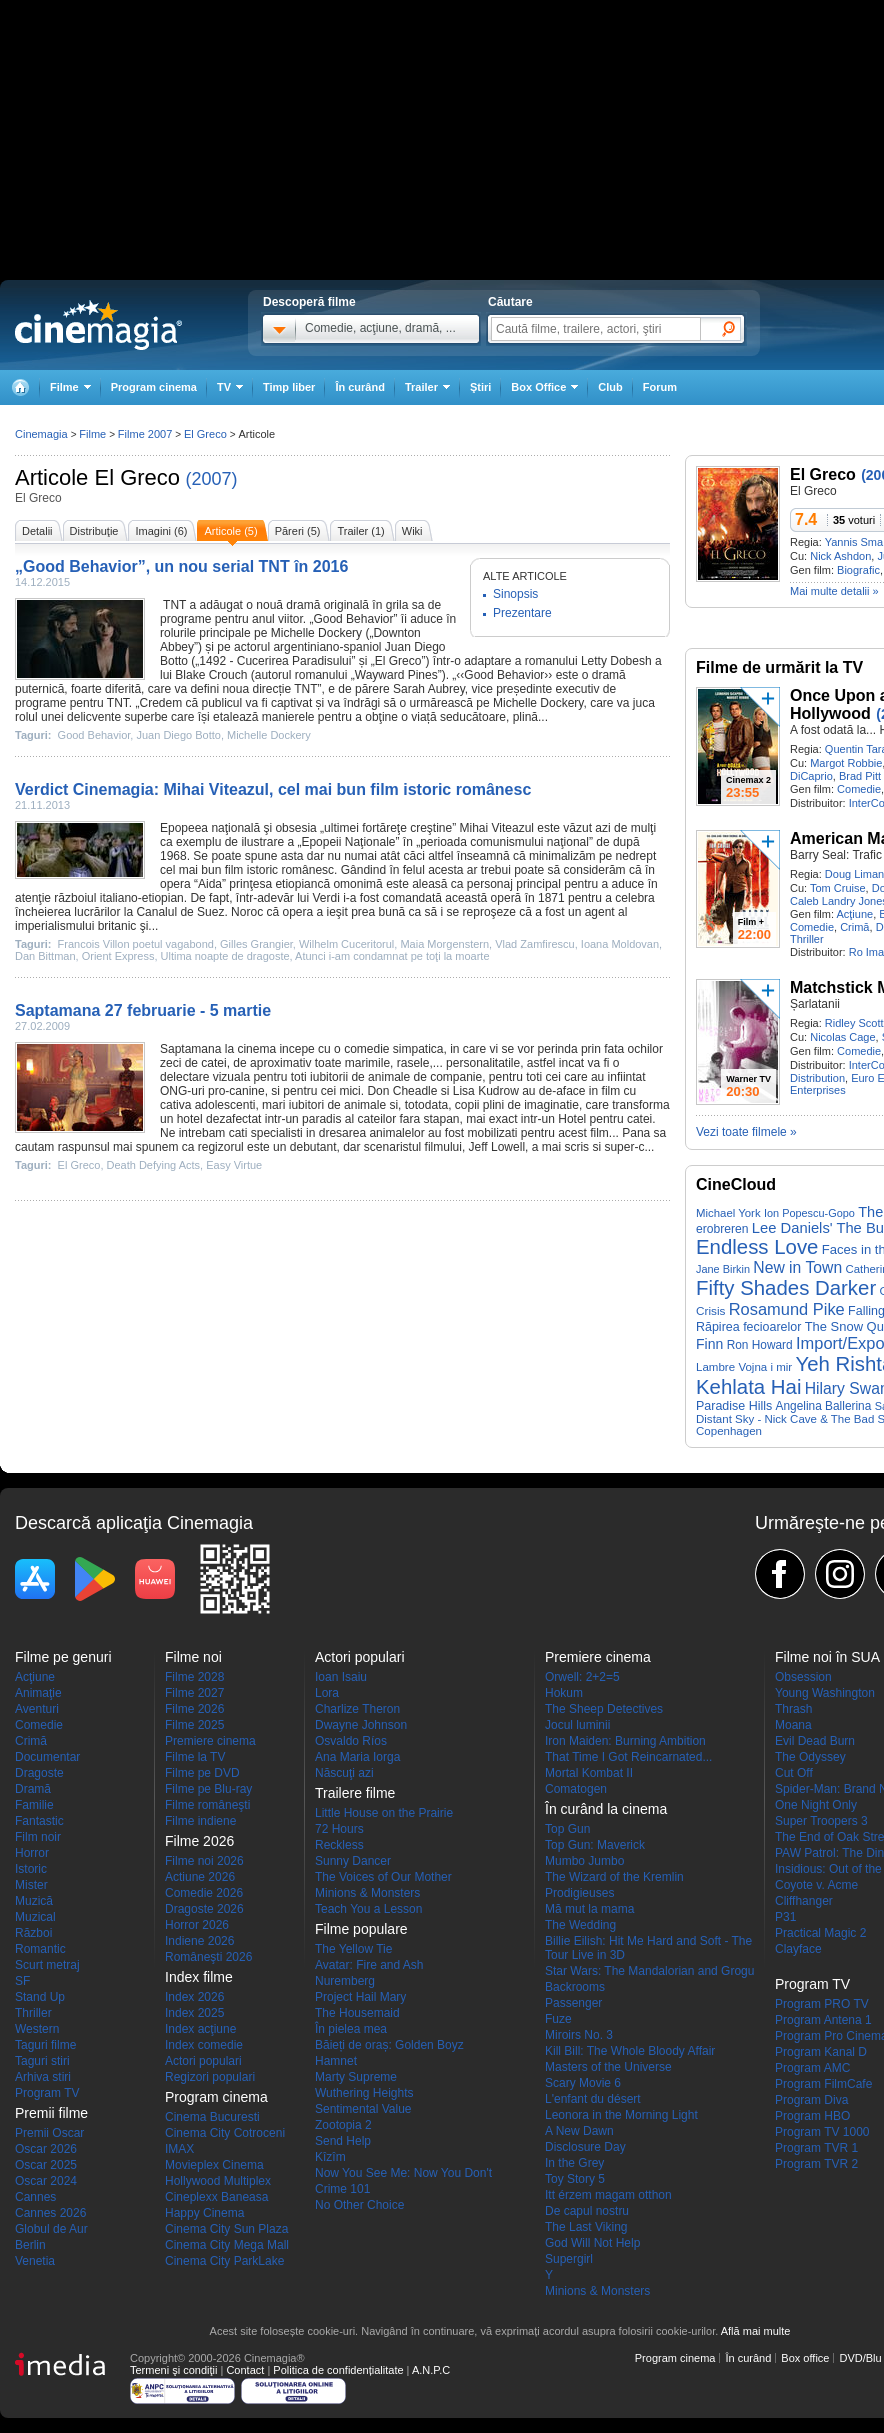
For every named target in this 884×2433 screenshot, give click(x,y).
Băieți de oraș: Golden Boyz (389, 2045)
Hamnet (336, 2061)
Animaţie (38, 1693)
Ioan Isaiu (341, 1677)
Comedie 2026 (204, 1893)
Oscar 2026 (46, 2149)
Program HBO (812, 2116)
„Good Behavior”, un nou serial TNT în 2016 (181, 566)
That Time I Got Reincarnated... (628, 1757)
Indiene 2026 (199, 1941)
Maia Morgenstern (444, 944)
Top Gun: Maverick (595, 1845)
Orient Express (118, 956)
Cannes (35, 2197)
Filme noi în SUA (827, 1657)
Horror (32, 1853)
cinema (256, 1049)
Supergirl (569, 2259)
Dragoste (39, 1773)
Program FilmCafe (823, 2084)
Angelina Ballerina (824, 1406)
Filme (92, 434)
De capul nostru (587, 2211)
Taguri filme (45, 2045)
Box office (805, 2358)
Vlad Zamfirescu (534, 944)
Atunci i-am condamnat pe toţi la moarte (392, 956)
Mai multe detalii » (834, 591)
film (234, 870)
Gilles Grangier (256, 944)
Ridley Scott (854, 1023)
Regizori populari (210, 2077)
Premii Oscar (49, 2133)
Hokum (564, 1693)
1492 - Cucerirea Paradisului (275, 661)
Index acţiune (200, 2029)
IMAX (179, 2149)
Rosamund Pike (787, 1309)
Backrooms (575, 1987)
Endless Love (757, 1247)
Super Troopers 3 (821, 1821)
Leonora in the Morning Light (621, 2115)
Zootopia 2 (343, 2125)
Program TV (47, 2093)
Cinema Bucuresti (212, 2117)
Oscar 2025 (46, 2165)
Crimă (854, 927)
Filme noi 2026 (204, 1861)
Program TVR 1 (816, 2148)
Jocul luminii (577, 1725)
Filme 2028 (194, 1677)
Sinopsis (515, 594)
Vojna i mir (765, 1367)
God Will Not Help (592, 2243)
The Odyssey (810, 1757)
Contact (245, 2370)
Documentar (47, 1757)
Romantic (40, 1949)
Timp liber (289, 387)
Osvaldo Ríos (351, 1741)
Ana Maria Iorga (357, 1757)
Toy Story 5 (575, 2179)
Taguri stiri (42, 2061)
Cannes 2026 (50, 2213)
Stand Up (40, 1997)
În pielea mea (351, 2029)
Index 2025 (194, 2013)
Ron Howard (760, 1345)
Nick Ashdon (840, 556)
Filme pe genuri (63, 1657)
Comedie (859, 789)
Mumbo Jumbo (584, 1861)
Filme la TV (195, 1757)
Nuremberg (345, 1981)
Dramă (33, 1789)
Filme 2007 (145, 434)
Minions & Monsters (367, 1893)
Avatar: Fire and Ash (369, 1965)
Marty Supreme (356, 2077)
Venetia (35, 2261)
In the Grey (574, 2163)
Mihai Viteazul (497, 828)
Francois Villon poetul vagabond (136, 944)
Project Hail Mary (360, 1997)
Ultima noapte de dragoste (225, 956)
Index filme (199, 1977)
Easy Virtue (234, 1165)
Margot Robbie (846, 763)
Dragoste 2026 (204, 1909)
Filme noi (193, 1657)
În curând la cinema (606, 1809)
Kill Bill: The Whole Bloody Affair (630, 2051)
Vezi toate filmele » (746, 1132)
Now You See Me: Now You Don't (403, 2173)
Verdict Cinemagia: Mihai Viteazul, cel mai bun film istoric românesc (273, 789)
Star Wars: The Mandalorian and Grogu (649, 1971)
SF (22, 1981)
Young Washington (825, 1693)
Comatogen (576, 1789)
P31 (785, 1917)
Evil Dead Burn (815, 1741)
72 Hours (339, 1829)
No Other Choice (359, 2205)
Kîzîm (330, 2157)
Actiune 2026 (200, 1877)
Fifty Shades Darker (786, 1288)
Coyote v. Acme (816, 1885)
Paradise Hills (734, 1406)
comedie (366, 1049)
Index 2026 (194, 1997)
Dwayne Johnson (361, 1725)
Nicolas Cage (842, 1037)
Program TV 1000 (822, 2132)
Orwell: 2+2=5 (582, 1677)
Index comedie (204, 2045)
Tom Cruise (838, 888)
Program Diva (811, 2100)
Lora (327, 1693)
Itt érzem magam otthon (608, 2195)
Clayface (798, 1949)
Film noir (38, 1837)
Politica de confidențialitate (338, 2370)
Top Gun (567, 1829)
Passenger (573, 2003)
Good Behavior (353, 619)
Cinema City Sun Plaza (226, 2229)
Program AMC (812, 2068)
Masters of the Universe (608, 2067)
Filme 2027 (194, 1693)
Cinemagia (41, 434)
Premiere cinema (210, 1741)
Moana (793, 1725)
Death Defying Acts (154, 1165)
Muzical (35, 1917)
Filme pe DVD (202, 1773)
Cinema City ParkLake (224, 2261)
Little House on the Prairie (384, 1813)
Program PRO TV (822, 2004)
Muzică (34, 1901)
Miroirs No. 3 (579, 2035)
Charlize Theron (357, 1709)
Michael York (728, 1213)
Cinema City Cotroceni (225, 2133)
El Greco (137, 477)
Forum (660, 387)
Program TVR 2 (816, 2164)
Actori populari (203, 2061)
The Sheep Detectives (604, 1709)
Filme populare (361, 1929)
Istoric (31, 1869)
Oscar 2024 (46, 2181)
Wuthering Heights (364, 2093)
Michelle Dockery (316, 633)
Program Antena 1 (823, 2020)
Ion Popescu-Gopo (809, 1213)
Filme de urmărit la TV (779, 667)
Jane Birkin (723, 1269)
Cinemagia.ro (98, 325)
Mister (31, 1885)
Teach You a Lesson (368, 1909)
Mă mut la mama (589, 1909)
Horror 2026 (197, 1925)
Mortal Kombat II (589, 1773)
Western (37, 2029)
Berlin (30, 2245)
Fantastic (39, 1821)
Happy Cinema (204, 2213)
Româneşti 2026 (208, 1957)
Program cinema (154, 387)
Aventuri (37, 1709)
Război (33, 1933)
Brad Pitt (860, 776)
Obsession (803, 1677)
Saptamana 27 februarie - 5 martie (143, 1010)
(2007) (211, 479)
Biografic (858, 570)
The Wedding (580, 1925)
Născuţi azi (344, 1773)
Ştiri (480, 387)
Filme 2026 (194, 1709)
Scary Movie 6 (583, 2083)
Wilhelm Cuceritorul (346, 944)
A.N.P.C (431, 2370)
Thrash (793, 1709)
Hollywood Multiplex (218, 2181)
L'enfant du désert (593, 2099)
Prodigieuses (579, 1893)
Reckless (339, 1845)
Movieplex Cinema (214, 2165)
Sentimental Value (363, 2109)
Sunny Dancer (353, 1861)
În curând (360, 387)
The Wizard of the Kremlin (614, 1877)
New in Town (797, 1267)
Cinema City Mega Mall (227, 2245)
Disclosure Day (585, 2147)
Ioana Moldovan (620, 944)
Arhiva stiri (43, 2077)
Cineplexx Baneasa (216, 2197)
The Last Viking (586, 2227)
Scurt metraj (47, 1965)
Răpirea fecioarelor (748, 1327)
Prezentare (522, 613)
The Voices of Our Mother (383, 1877)
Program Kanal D (821, 2052)
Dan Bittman (45, 956)
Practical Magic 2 (820, 1933)
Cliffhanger (804, 1901)
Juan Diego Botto (178, 735)
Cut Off (794, 1773)
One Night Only (816, 1805)
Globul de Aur (51, 2229)
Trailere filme (355, 1793)
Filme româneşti (207, 1805)
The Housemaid (357, 2013)
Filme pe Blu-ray (208, 1789)
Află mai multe (756, 2331)
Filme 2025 (194, 1725)
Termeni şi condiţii (173, 2370)
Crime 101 (342, 2189)
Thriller (807, 939)
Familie (34, 1805)
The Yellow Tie (353, 1949)
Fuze (558, 2019)
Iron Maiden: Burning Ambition (625, 1741)
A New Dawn (579, 2131)
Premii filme (51, 2113)
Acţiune (854, 914)
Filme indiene (200, 1821)
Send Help (343, 2141)
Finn (709, 1344)
